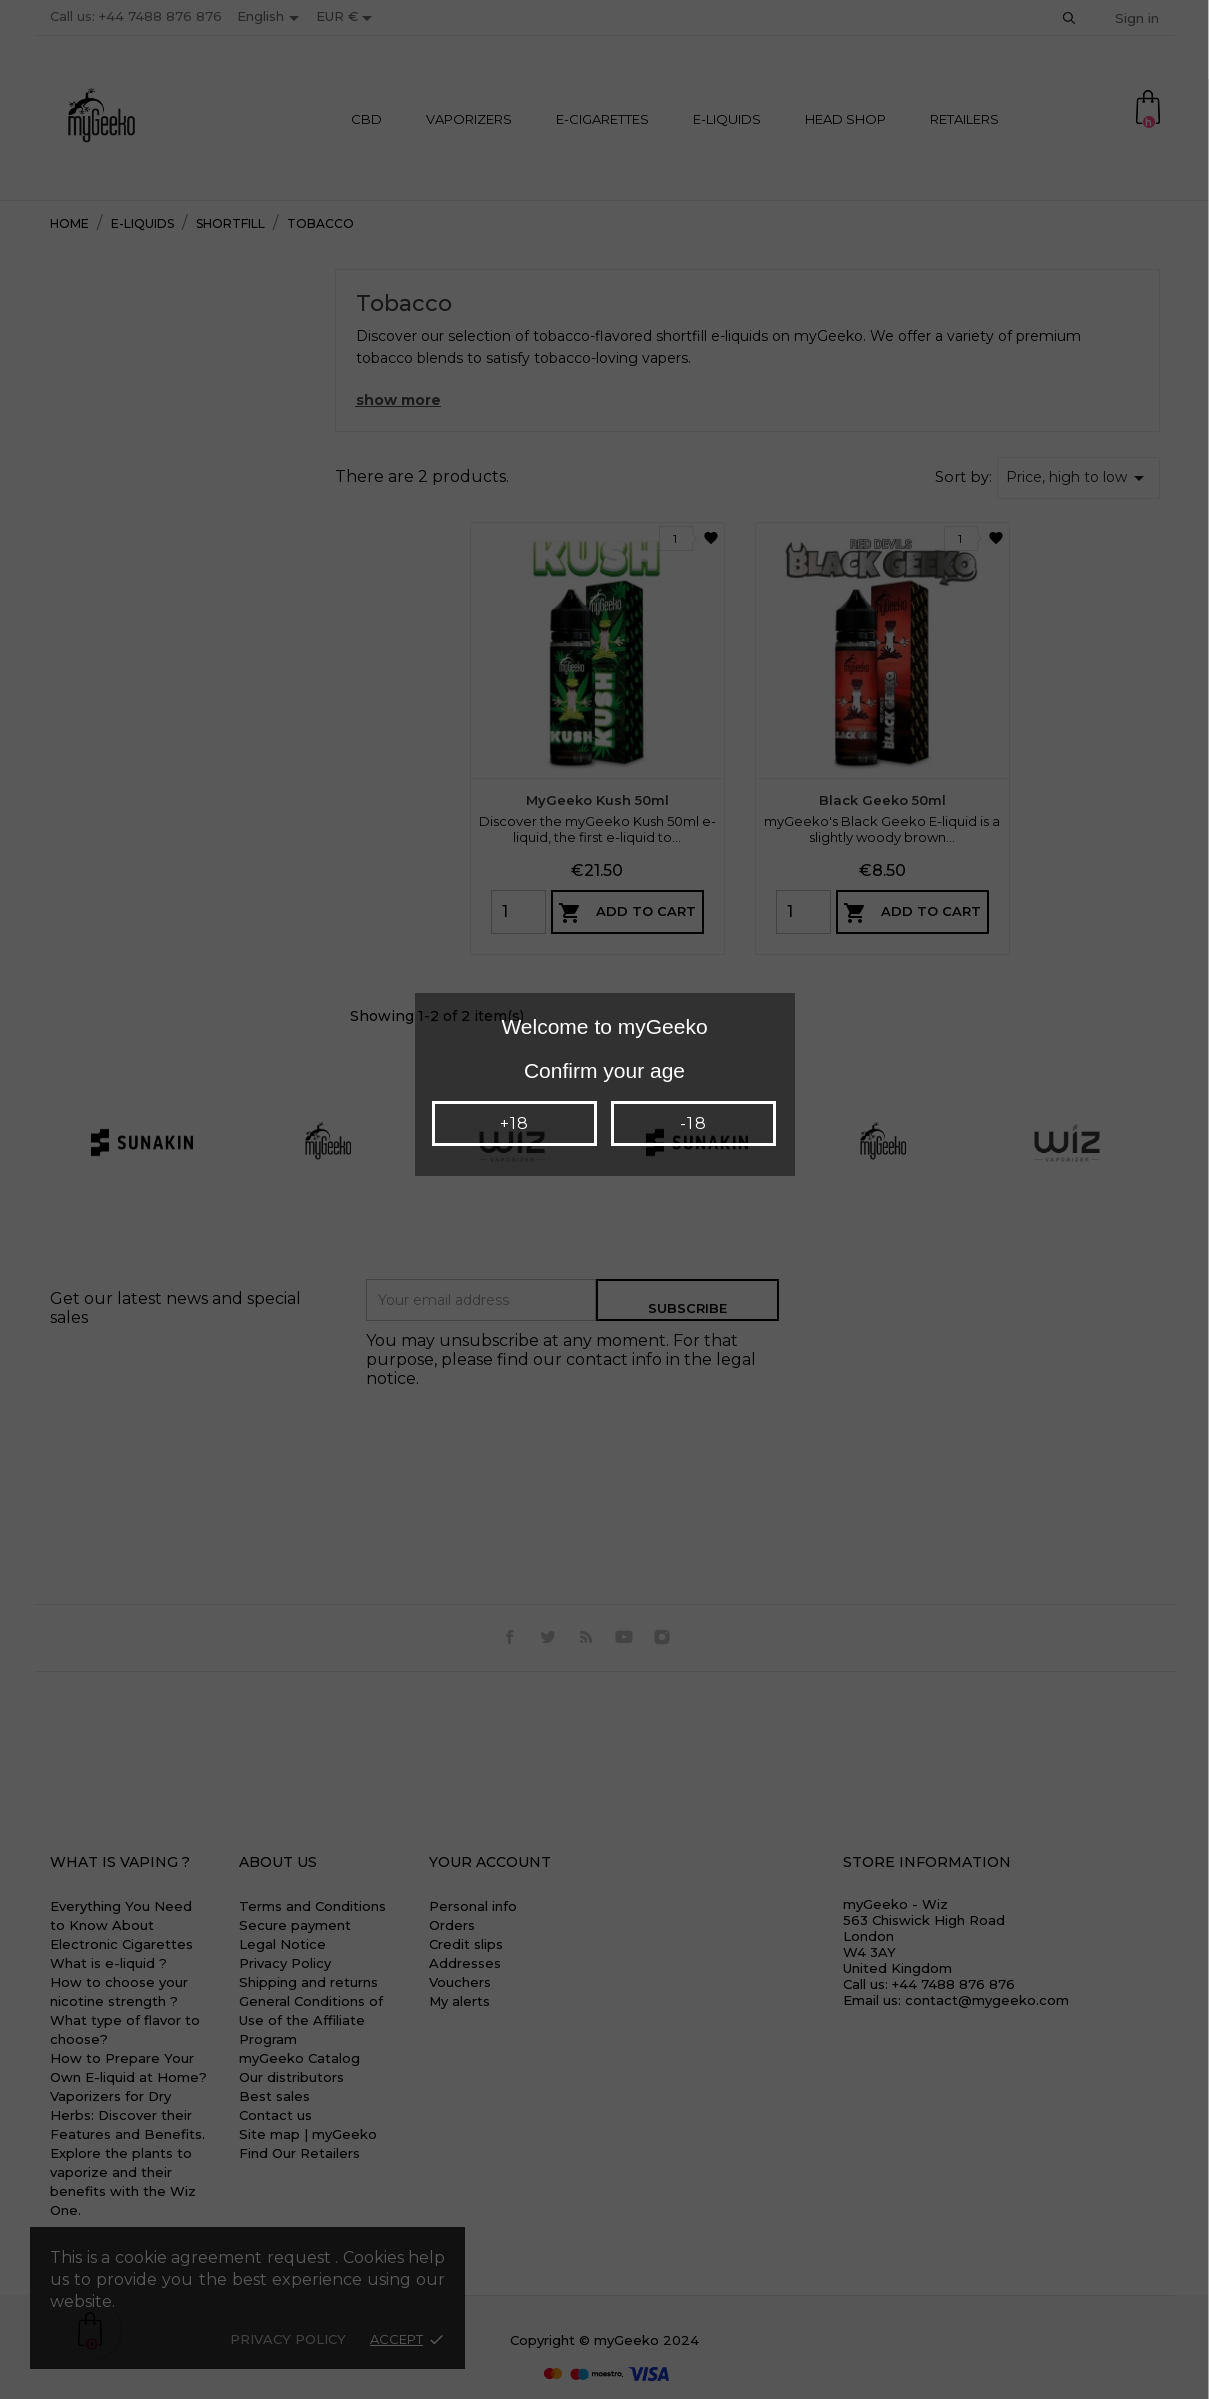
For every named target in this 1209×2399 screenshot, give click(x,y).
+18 (514, 1123)
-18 (693, 1123)
